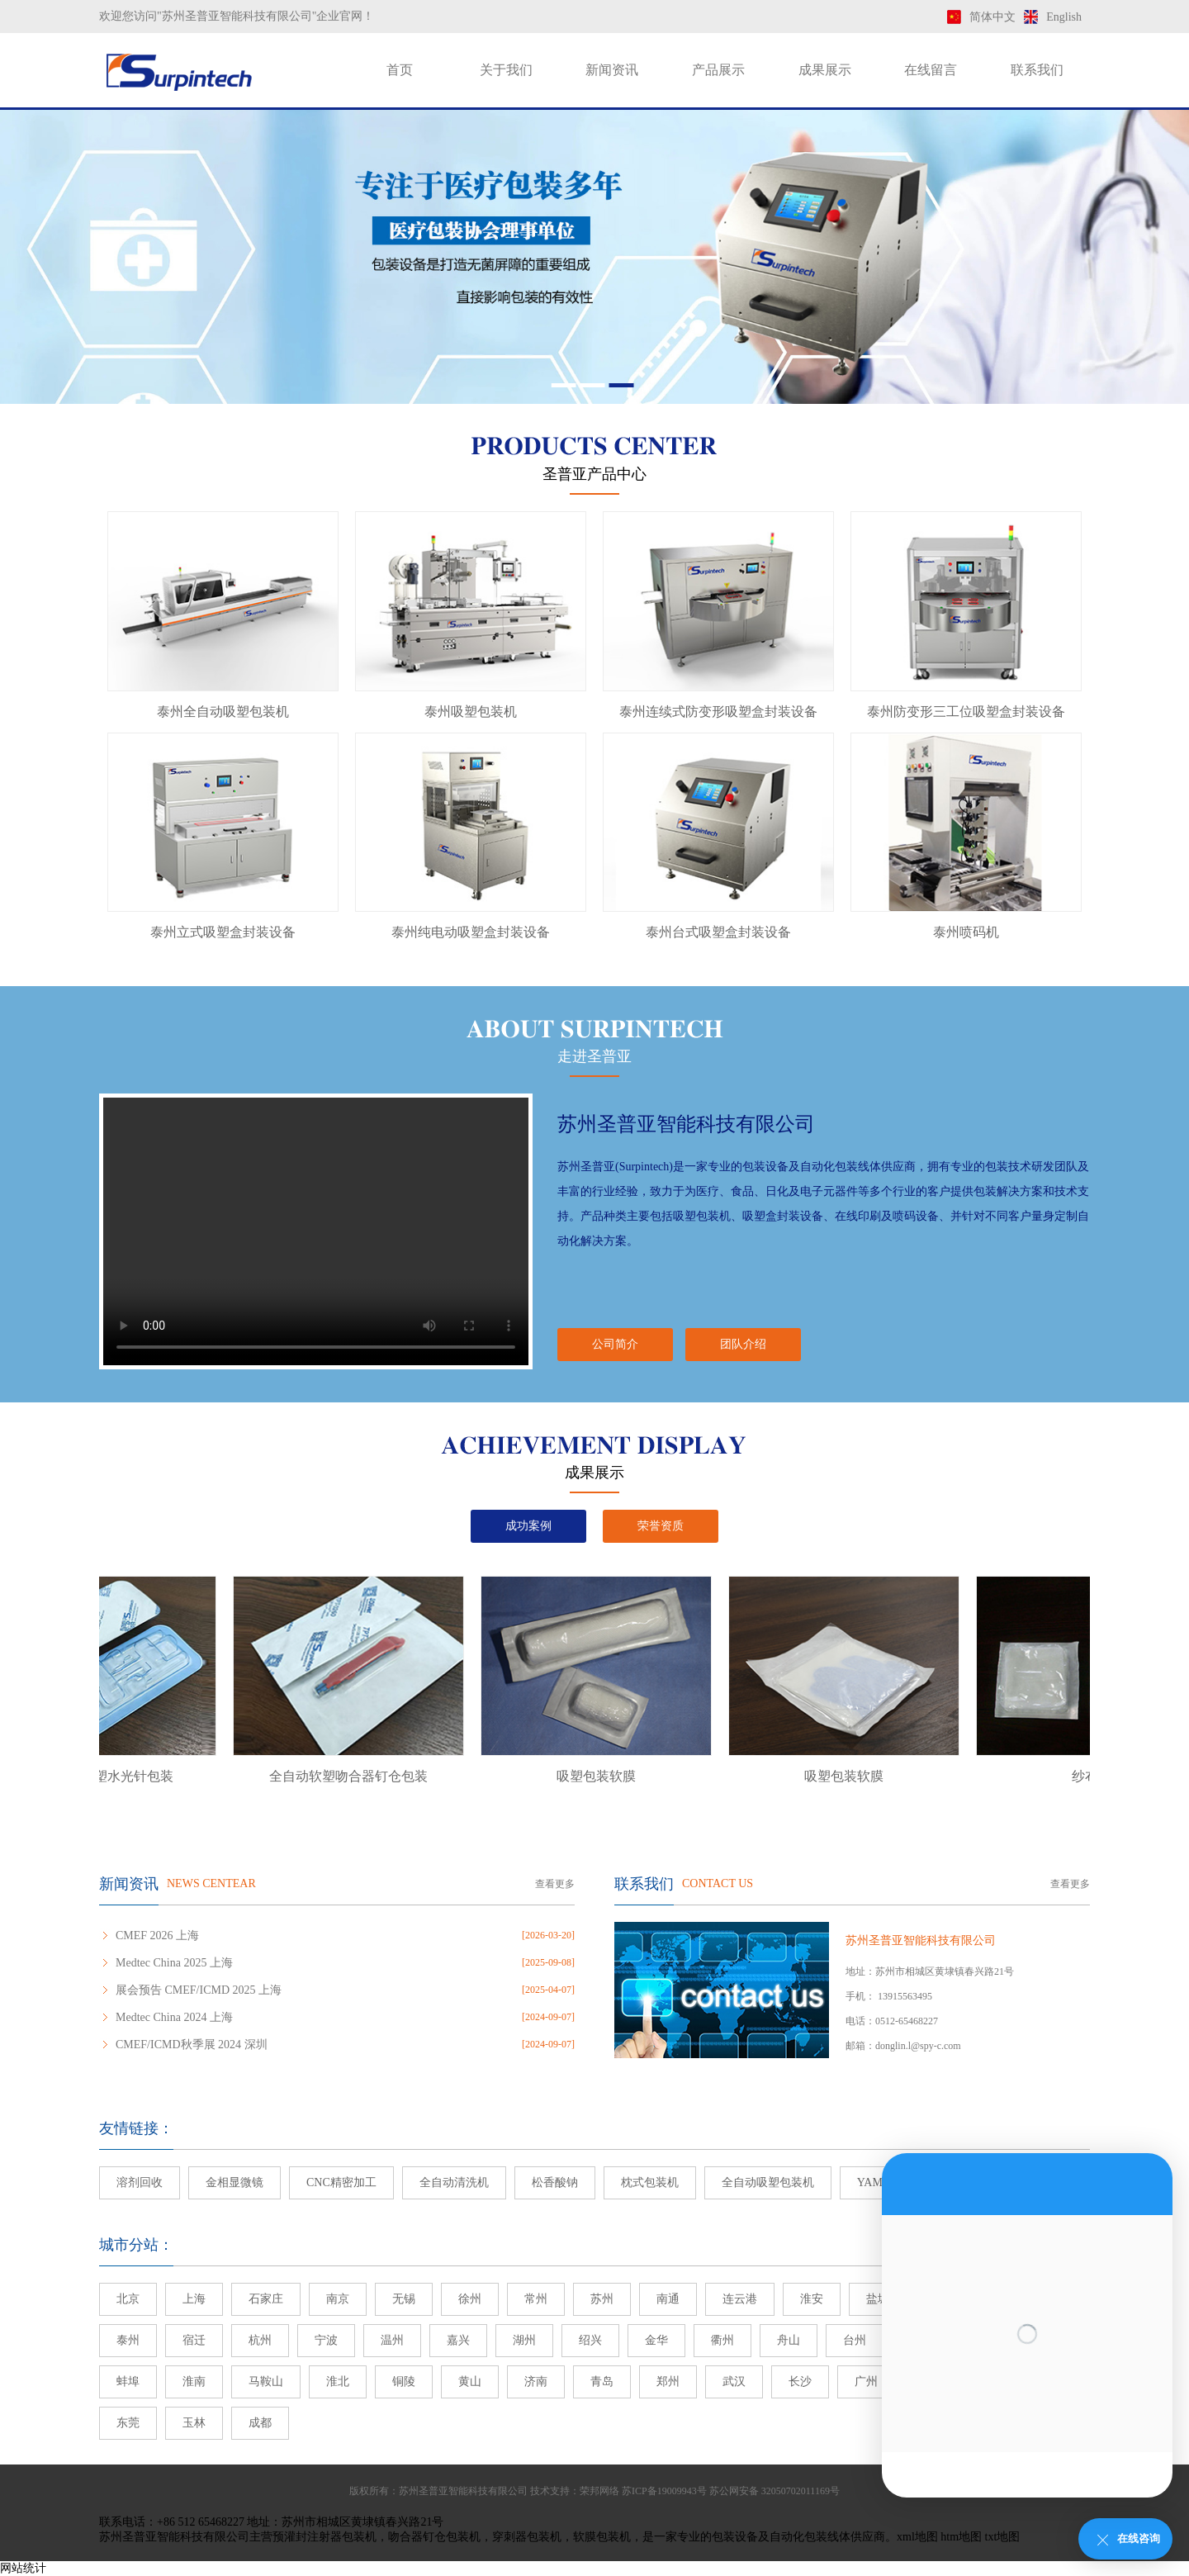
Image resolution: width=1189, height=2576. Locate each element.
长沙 (800, 2381)
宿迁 (194, 2340)
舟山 (788, 2340)
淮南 (194, 2381)
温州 (392, 2340)
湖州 (524, 2340)
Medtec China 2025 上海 (174, 1963)
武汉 (734, 2381)
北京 (128, 2299)
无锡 (403, 2299)
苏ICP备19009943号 (664, 2491)
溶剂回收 (139, 2182)
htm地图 (961, 2537)
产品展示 (718, 70)
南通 (668, 2299)
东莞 (128, 2423)
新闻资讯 (611, 70)
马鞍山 (266, 2381)
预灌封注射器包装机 (324, 2537)
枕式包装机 (650, 2182)
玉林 (194, 2423)
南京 (337, 2299)
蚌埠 (128, 2381)
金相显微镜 (234, 2182)
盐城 (877, 2299)
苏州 (601, 2299)
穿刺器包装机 (526, 2537)
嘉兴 (458, 2340)
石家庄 (266, 2299)
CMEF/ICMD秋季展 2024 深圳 (192, 2044)
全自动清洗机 (454, 2182)
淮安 (811, 2299)
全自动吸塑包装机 (768, 2182)
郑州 (668, 2381)
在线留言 (930, 70)
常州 (535, 2299)
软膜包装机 (602, 2537)
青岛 (601, 2381)
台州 (854, 2340)
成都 (260, 2423)
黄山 (469, 2381)
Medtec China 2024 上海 (174, 2017)
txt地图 (1003, 2537)
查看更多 (555, 1884)
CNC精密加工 (341, 2182)
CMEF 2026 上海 (157, 1935)
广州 (866, 2381)
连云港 (739, 2299)
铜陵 (403, 2381)
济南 (535, 2381)
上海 (194, 2299)
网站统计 (23, 2568)
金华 (656, 2340)
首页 (399, 70)
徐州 (469, 2299)
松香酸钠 (555, 2182)
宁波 (326, 2340)
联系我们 (1037, 70)
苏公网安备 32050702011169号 (774, 2491)
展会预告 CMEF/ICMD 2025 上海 (199, 1990)
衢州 (722, 2340)
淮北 (337, 2381)
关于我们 (506, 70)
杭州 (260, 2340)
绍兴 (590, 2340)
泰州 (128, 2340)
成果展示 (824, 70)
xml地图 (917, 2537)
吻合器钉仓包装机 (434, 2537)
